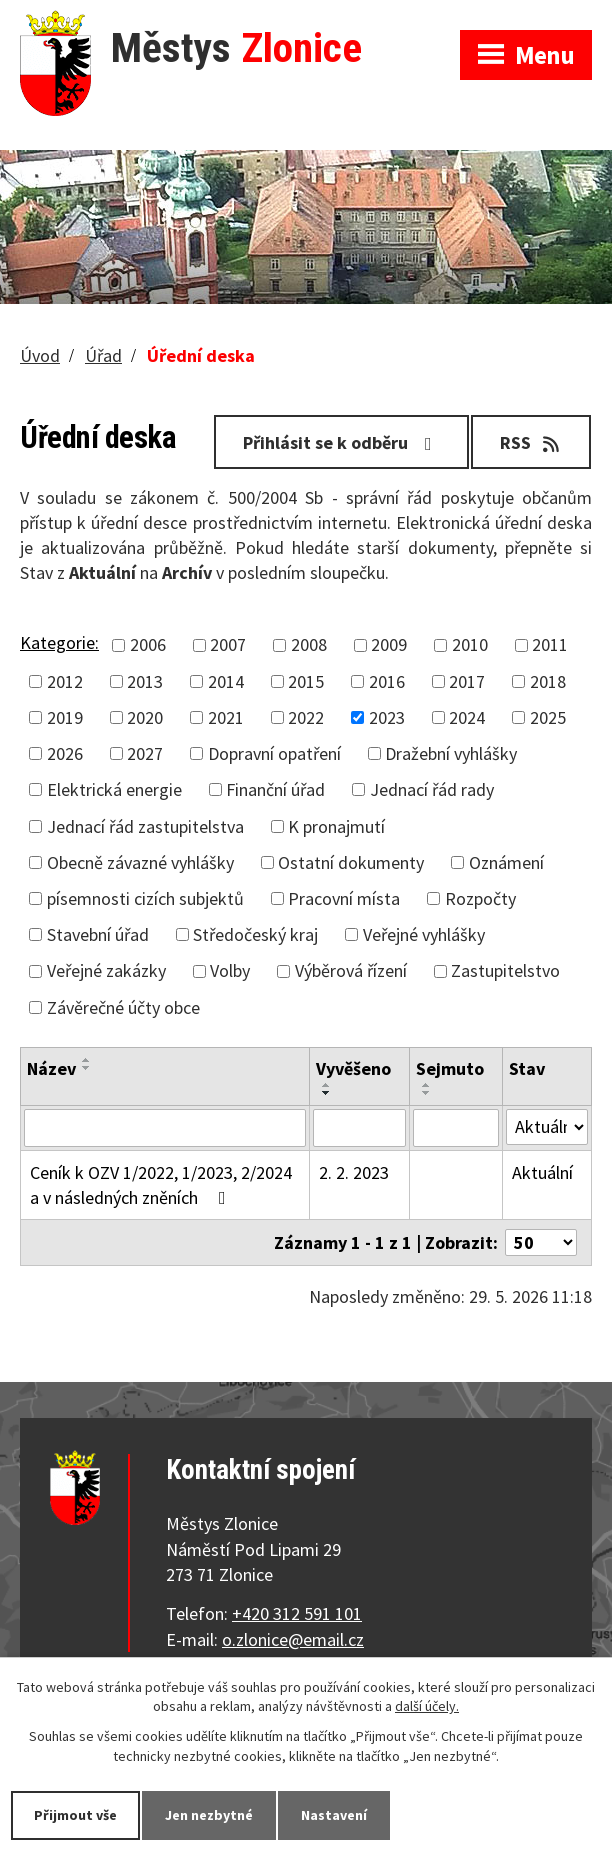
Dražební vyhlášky (451, 753)
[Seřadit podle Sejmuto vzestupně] (427, 1085)
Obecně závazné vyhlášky (140, 862)
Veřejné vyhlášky (424, 934)
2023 (387, 717)
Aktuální (542, 1172)
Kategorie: (59, 642)
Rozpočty (480, 898)
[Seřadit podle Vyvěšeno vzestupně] (327, 1085)
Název (51, 1068)
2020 (145, 717)
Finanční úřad (275, 789)
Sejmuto (450, 1068)
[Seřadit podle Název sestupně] (87, 1068)
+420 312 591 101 (297, 1613)
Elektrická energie (114, 789)
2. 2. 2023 (354, 1172)
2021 (226, 717)
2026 (65, 753)
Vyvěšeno (353, 1068)
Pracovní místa (344, 898)
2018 (548, 681)
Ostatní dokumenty (351, 862)
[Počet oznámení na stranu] (541, 1242)
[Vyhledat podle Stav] (547, 1127)
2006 (148, 645)
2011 (550, 645)
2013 (145, 681)
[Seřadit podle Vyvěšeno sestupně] (327, 1093)
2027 (145, 753)
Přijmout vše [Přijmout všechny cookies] (75, 1815)
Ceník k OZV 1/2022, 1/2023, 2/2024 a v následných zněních (161, 1185)
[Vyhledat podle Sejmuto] (456, 1128)
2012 (65, 681)
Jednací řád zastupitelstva (145, 826)
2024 (467, 717)
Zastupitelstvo (505, 970)
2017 (467, 681)
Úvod (40, 355)
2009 (389, 645)
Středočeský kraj (255, 934)
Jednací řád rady (432, 789)
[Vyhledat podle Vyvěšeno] (359, 1128)
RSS (531, 442)
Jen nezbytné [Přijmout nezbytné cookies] (209, 1815)
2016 (387, 681)
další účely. (427, 1707)
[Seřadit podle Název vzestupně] (87, 1060)
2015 (306, 681)
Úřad (103, 355)
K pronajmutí (336, 826)
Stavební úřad (98, 934)
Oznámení (506, 862)
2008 (309, 645)
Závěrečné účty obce (123, 1007)
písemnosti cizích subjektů (145, 898)
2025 (548, 717)
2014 (226, 681)
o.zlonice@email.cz (293, 1639)
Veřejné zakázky (106, 970)
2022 (306, 717)
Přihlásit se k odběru (341, 442)
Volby (230, 970)
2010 (470, 645)
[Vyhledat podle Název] (165, 1128)
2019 (65, 717)
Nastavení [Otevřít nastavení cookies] (334, 1815)
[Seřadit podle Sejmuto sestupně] (427, 1093)
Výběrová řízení (351, 970)
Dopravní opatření (274, 753)
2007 (228, 645)
